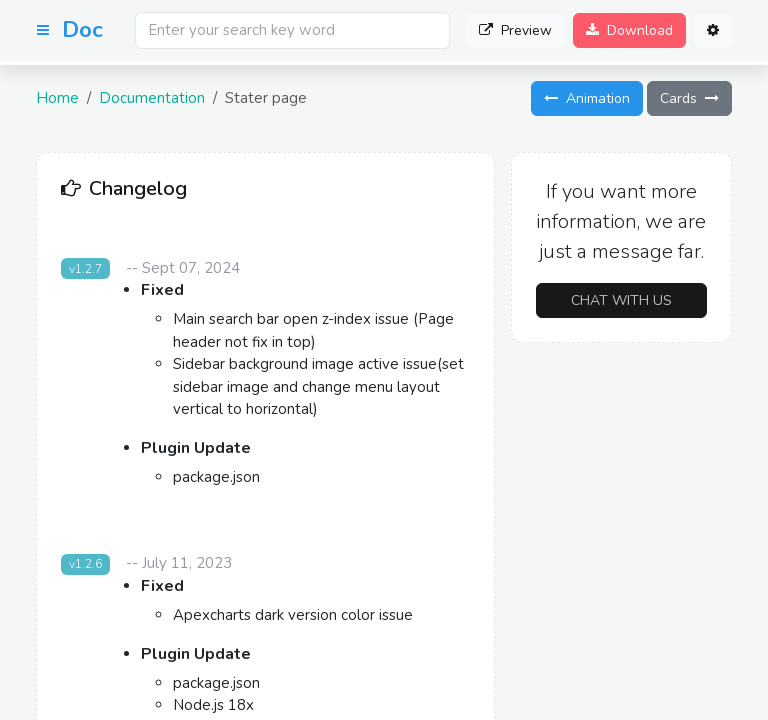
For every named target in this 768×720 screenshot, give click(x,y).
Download (629, 30)
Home (57, 98)
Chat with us (621, 300)
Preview (515, 30)
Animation (587, 98)
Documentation (152, 98)
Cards (689, 98)
